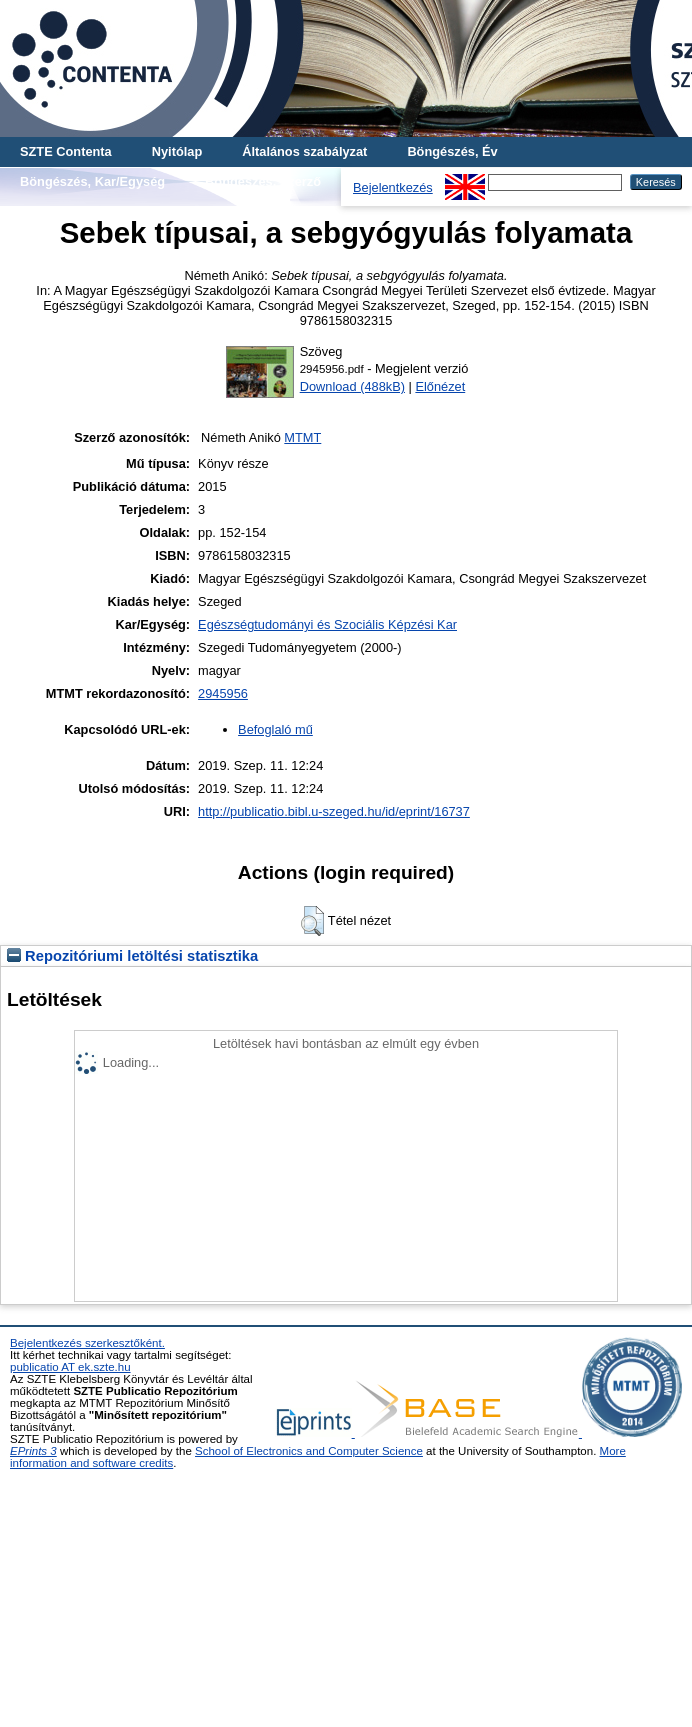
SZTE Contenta (66, 151)
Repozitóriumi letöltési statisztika (132, 956)
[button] (312, 921)
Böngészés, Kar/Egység (92, 181)
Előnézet (440, 386)
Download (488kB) (352, 386)
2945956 (223, 693)
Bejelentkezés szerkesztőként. (87, 1343)
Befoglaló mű (275, 729)
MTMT (302, 437)
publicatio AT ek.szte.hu (70, 1367)
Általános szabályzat (304, 151)
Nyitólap (177, 151)
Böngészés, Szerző (263, 181)
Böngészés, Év (452, 151)
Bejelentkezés (393, 187)
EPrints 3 (33, 1451)
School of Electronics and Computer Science (309, 1451)
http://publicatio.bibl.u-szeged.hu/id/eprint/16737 (334, 811)
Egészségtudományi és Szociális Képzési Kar (327, 624)
